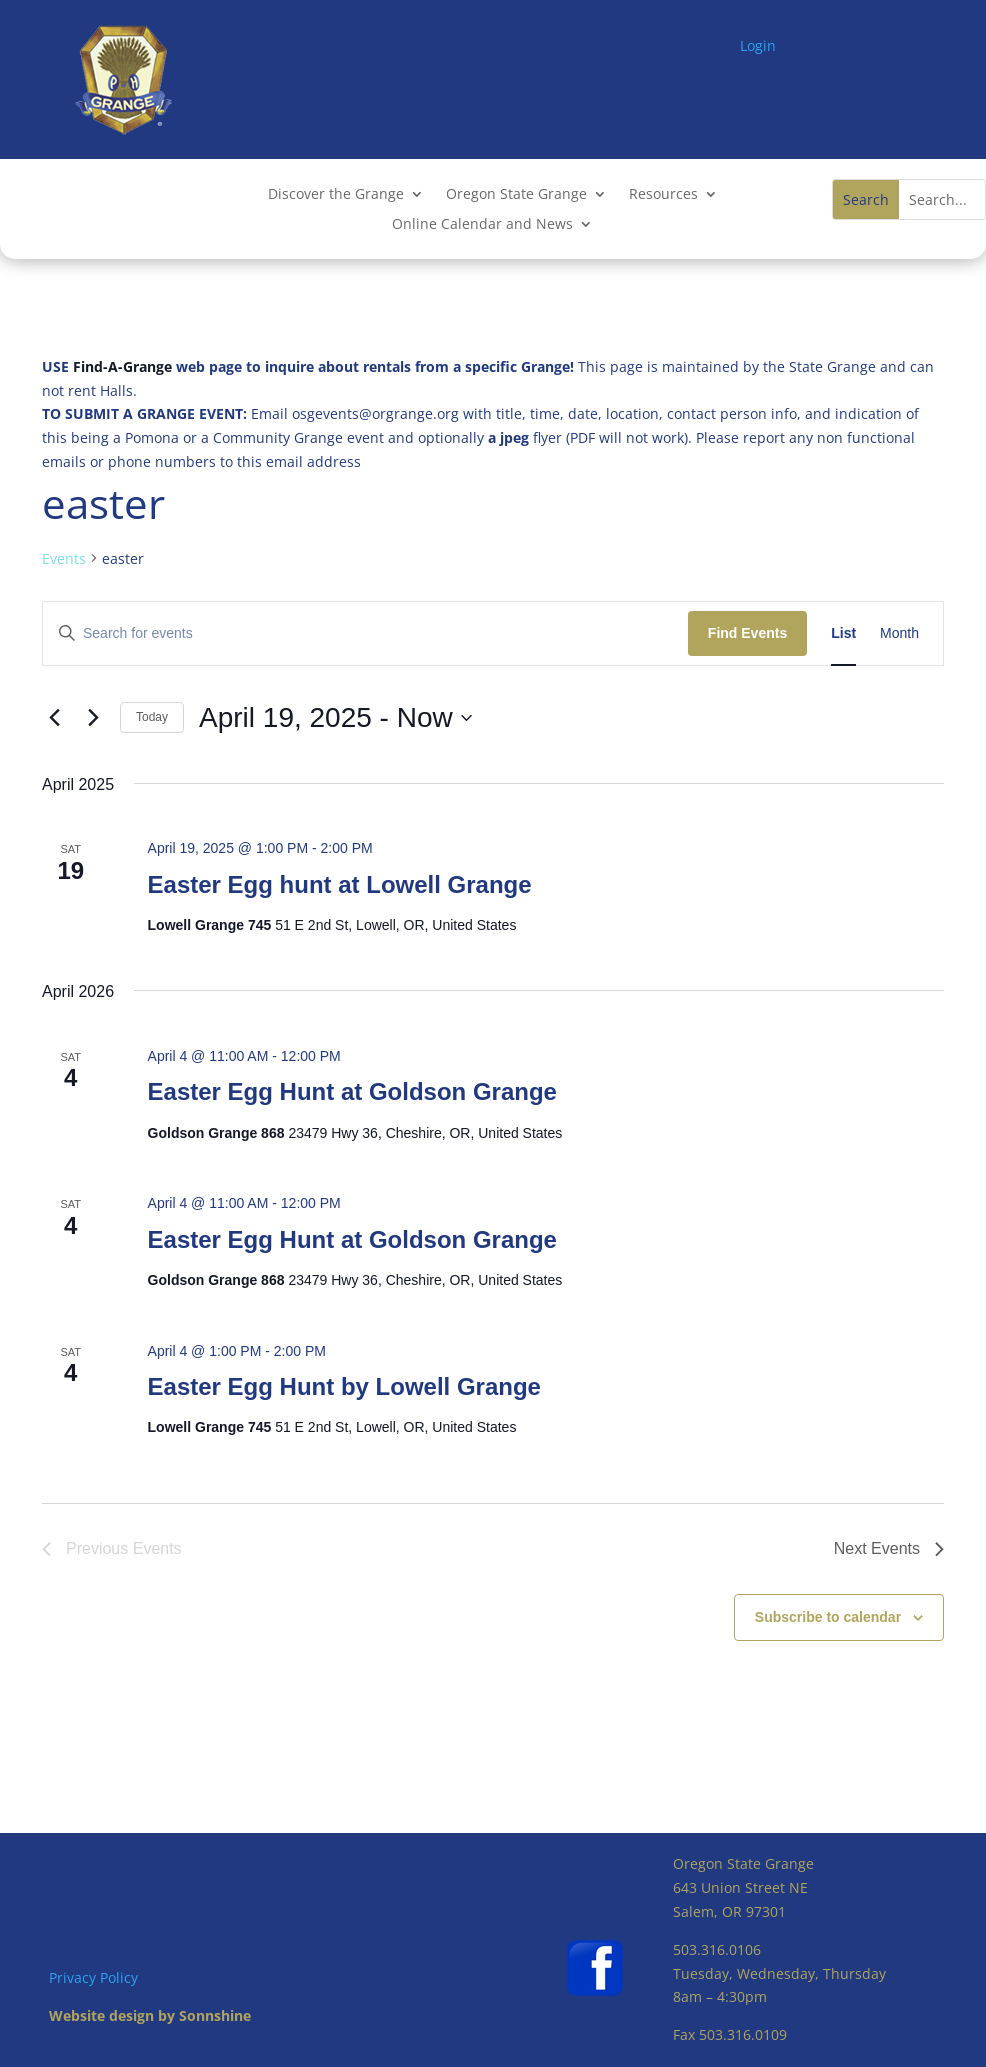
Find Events (747, 633)
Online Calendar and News (482, 225)
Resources (663, 195)
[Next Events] (93, 718)
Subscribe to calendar (828, 1617)
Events (64, 558)
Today (152, 717)
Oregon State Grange (516, 195)
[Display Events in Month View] (899, 633)
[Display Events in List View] (843, 633)
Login (758, 45)
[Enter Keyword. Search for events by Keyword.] (365, 633)
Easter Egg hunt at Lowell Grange (340, 884)
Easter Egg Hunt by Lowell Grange (344, 1386)
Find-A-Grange (122, 366)
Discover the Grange (336, 195)
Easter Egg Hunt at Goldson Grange (352, 1091)
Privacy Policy (93, 1977)
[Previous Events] (54, 718)
